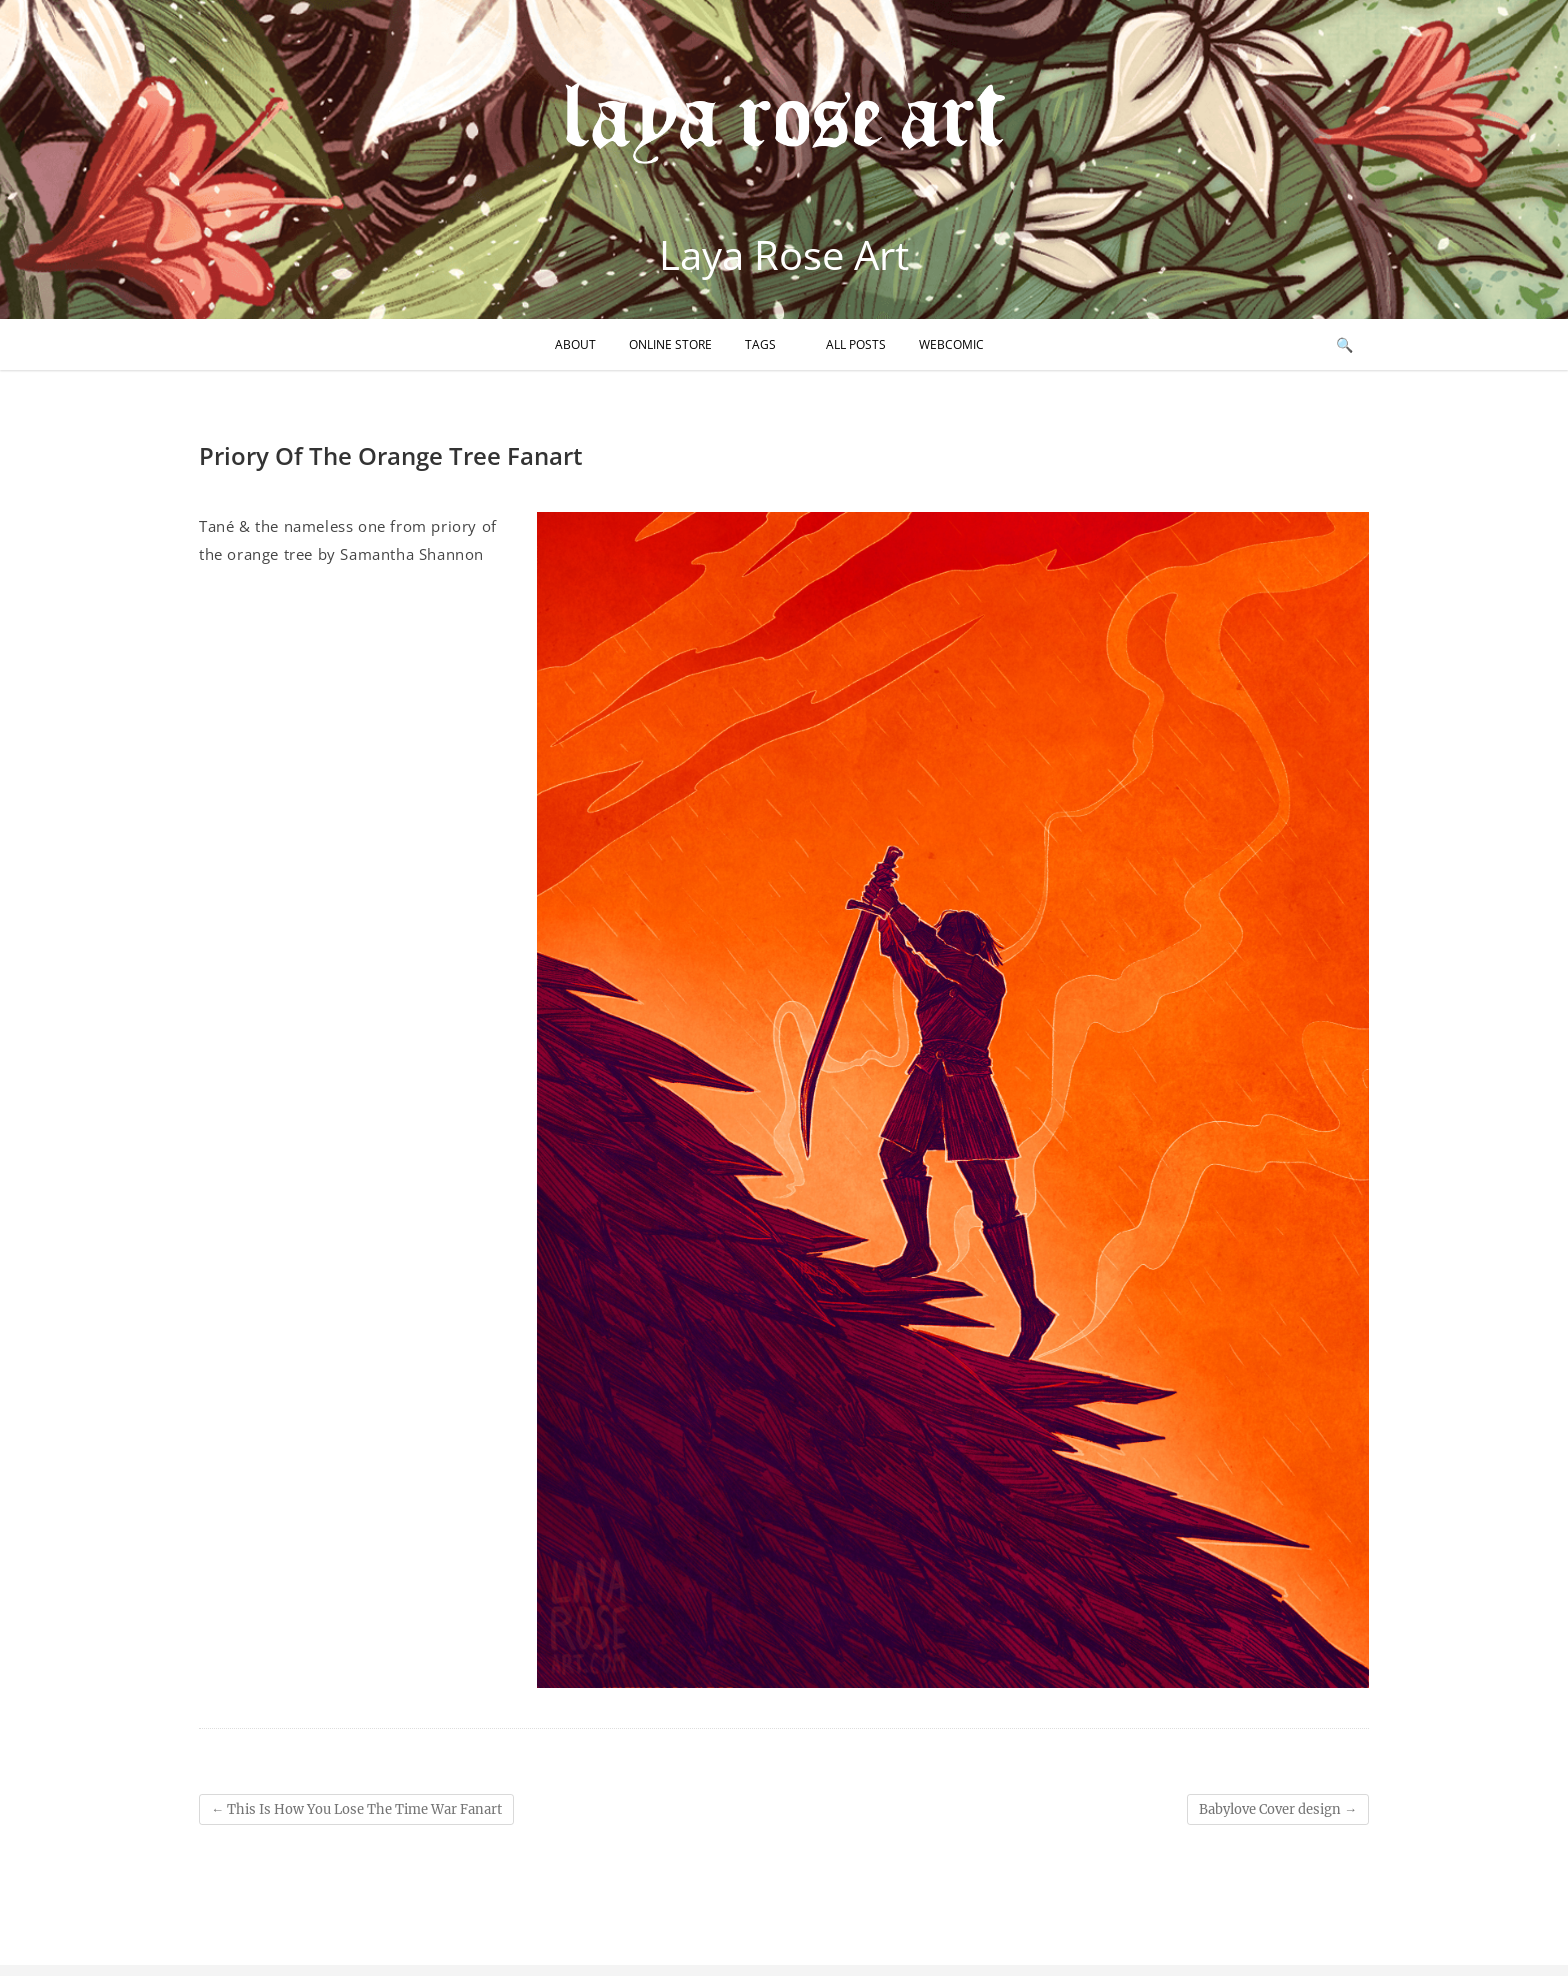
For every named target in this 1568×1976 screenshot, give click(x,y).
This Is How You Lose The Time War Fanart (356, 1809)
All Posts (856, 344)
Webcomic (951, 344)
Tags (760, 344)
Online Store (670, 344)
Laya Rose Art (784, 255)
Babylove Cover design (1278, 1809)
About (575, 344)
